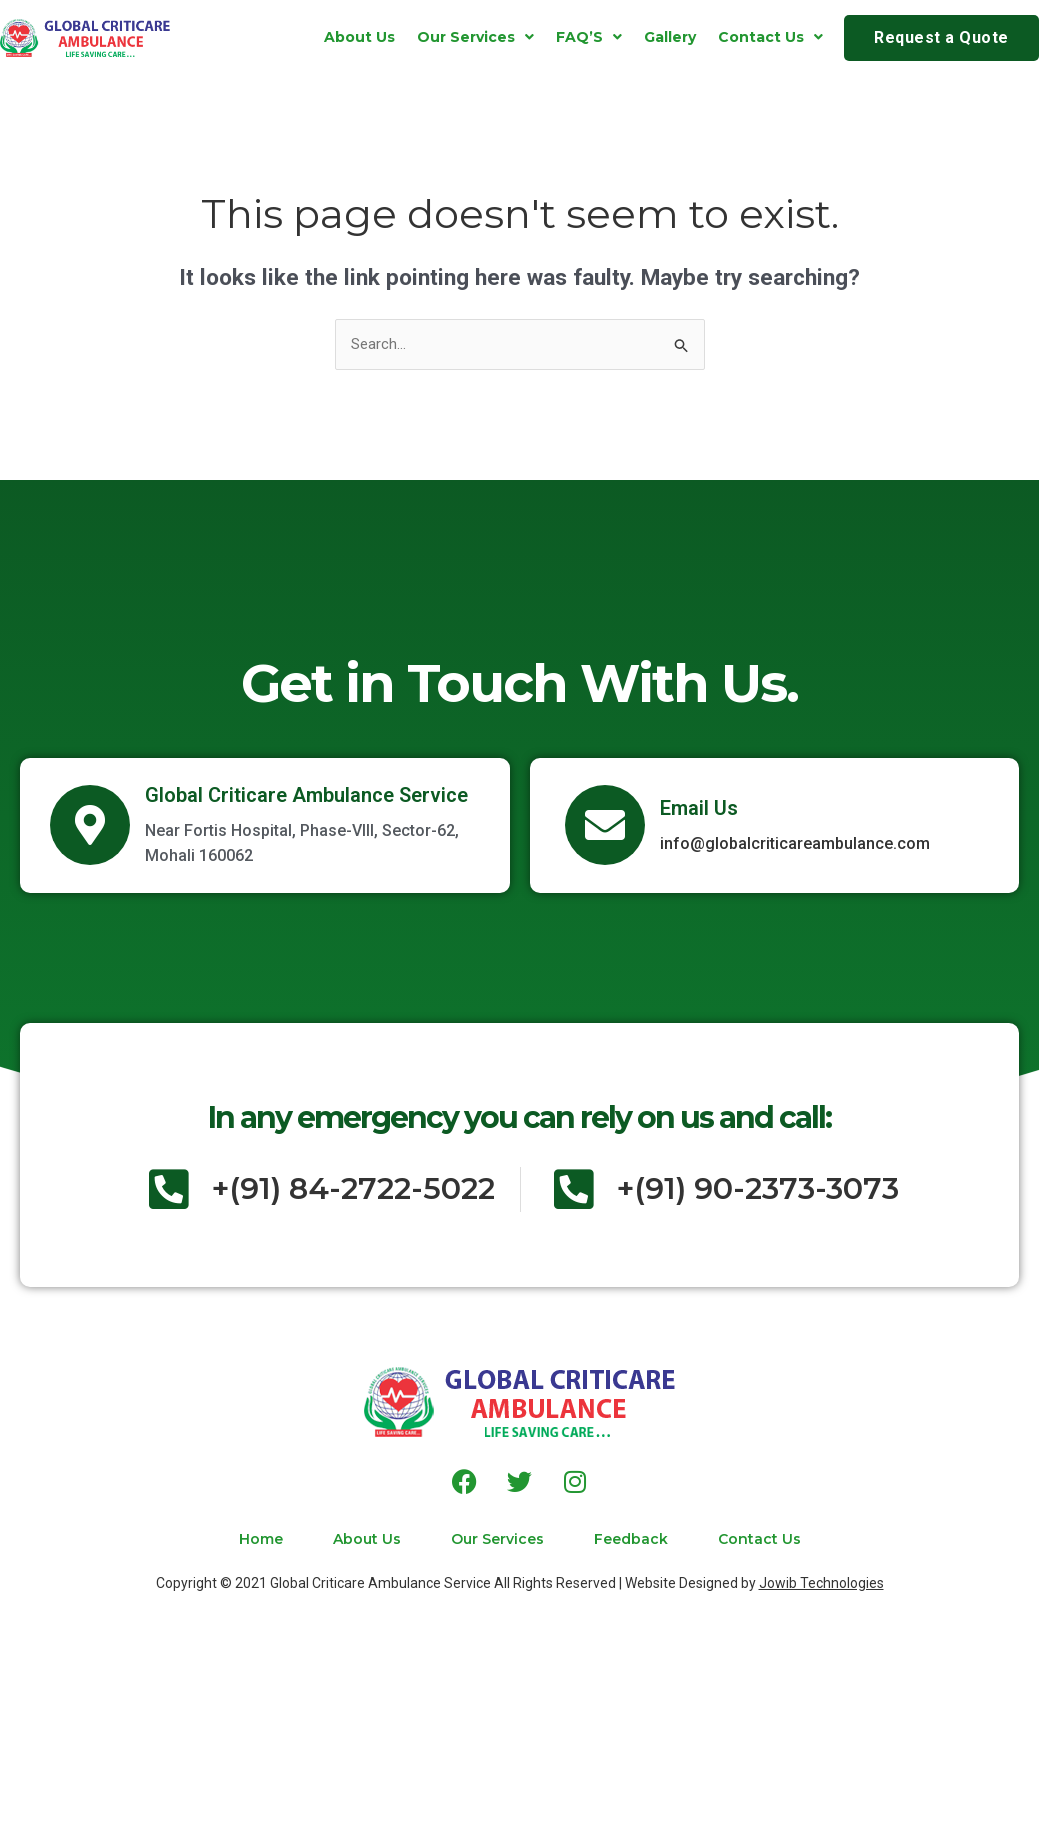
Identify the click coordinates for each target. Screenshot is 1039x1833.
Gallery (670, 37)
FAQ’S (589, 37)
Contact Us (770, 37)
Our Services (475, 37)
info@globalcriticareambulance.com (795, 843)
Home (261, 1539)
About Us (359, 37)
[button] (475, 37)
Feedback (631, 1539)
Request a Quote (941, 37)
